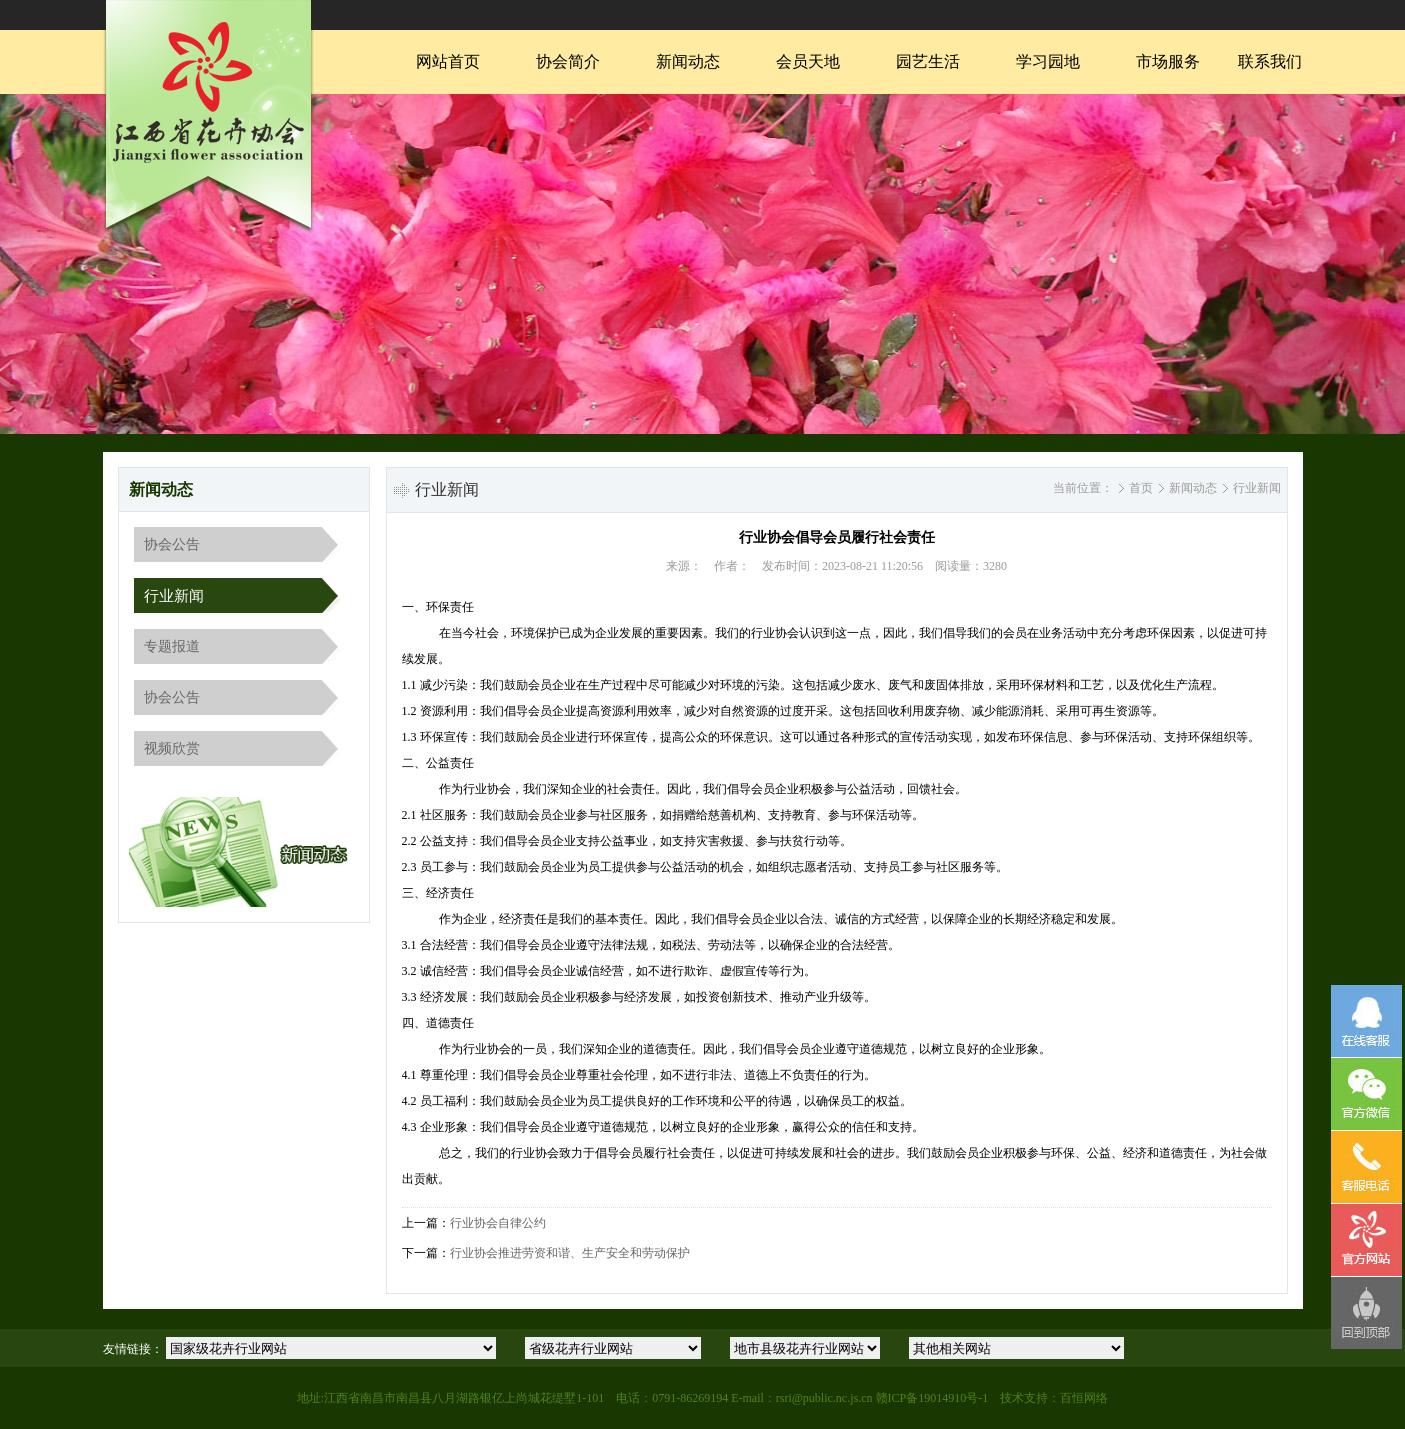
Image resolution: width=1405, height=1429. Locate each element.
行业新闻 (174, 596)
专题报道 (172, 646)
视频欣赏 (172, 748)
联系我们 (1270, 61)
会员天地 (808, 61)
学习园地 (1048, 61)
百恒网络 (1084, 1398)
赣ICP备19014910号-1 (932, 1398)
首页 (1141, 488)
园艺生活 (928, 61)
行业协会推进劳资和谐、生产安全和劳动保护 (570, 1253)
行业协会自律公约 (498, 1223)
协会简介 (568, 61)
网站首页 (448, 61)
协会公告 (172, 544)
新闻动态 (688, 61)
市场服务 (1168, 61)
